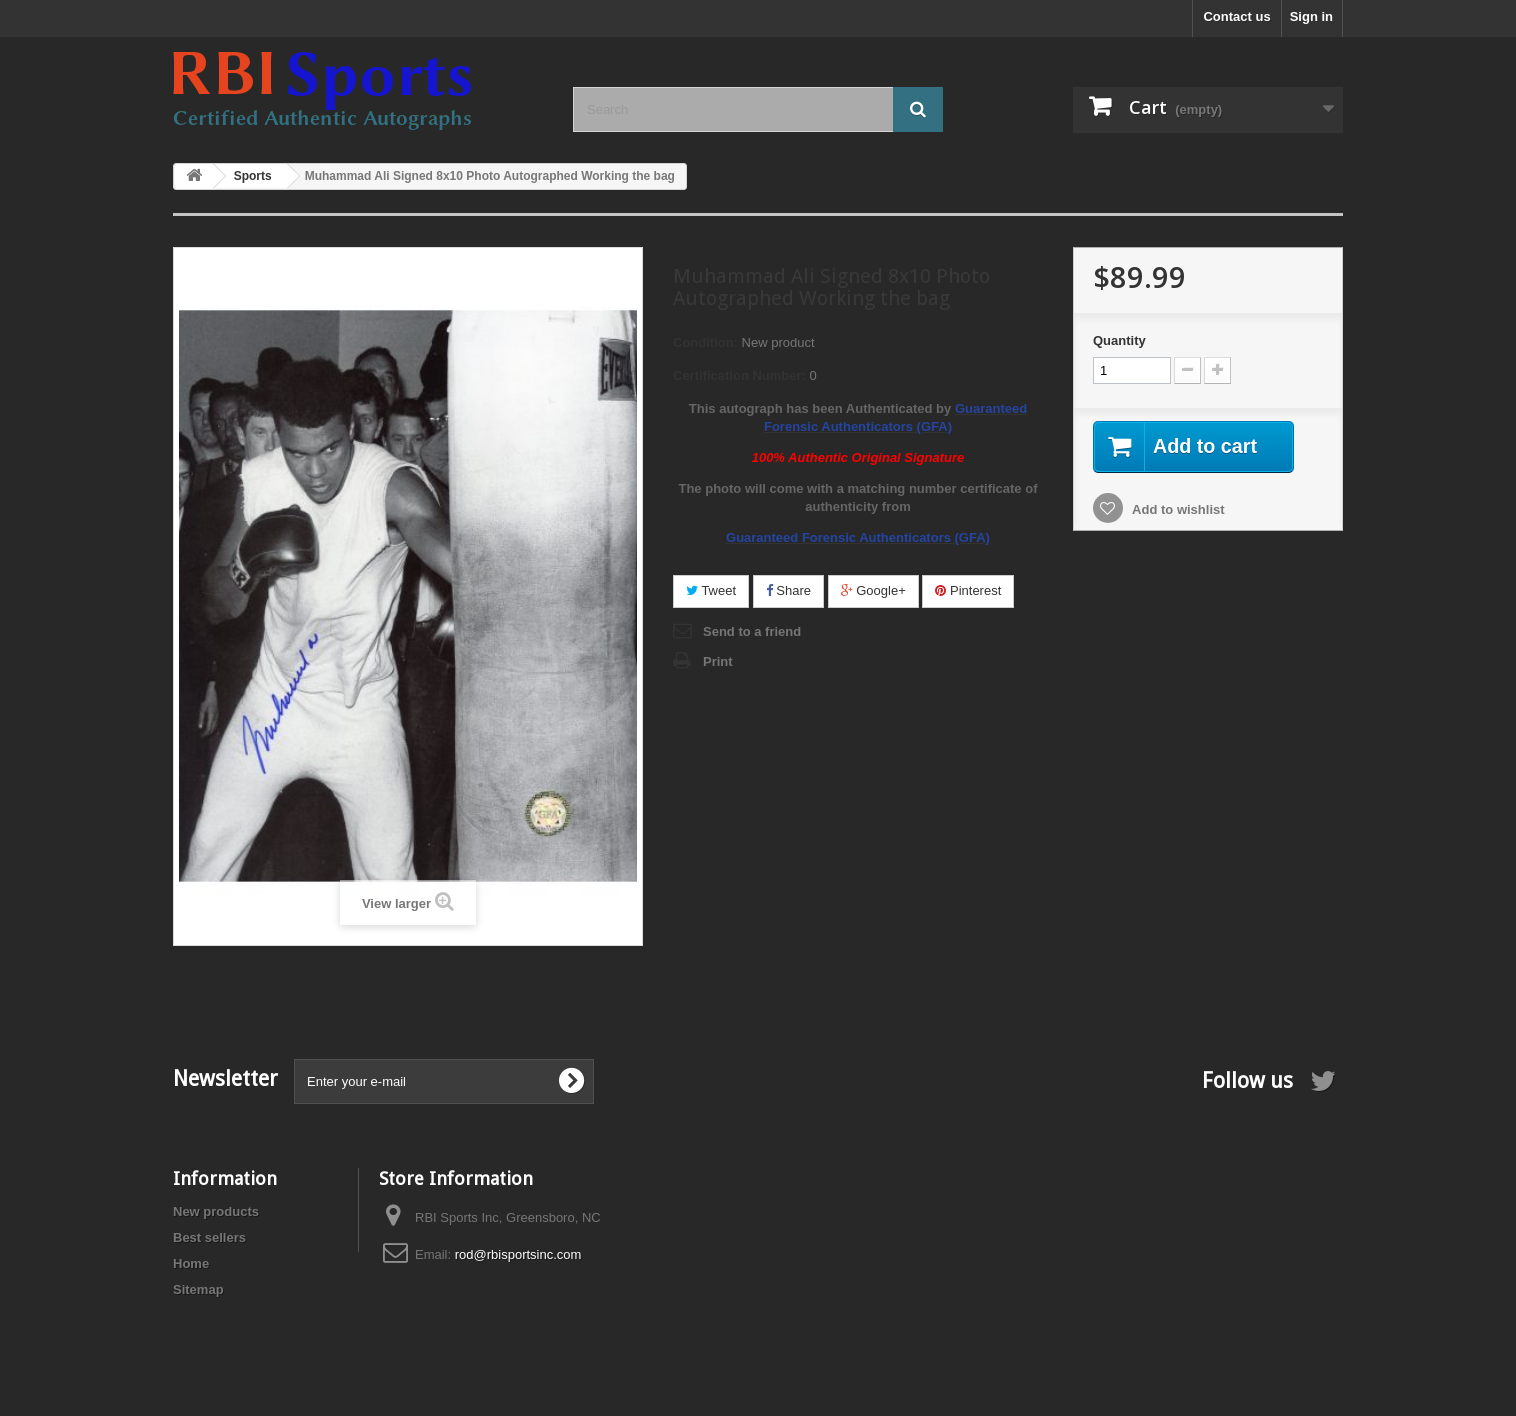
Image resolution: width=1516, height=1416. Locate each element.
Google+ (873, 590)
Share (788, 590)
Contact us (1236, 16)
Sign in (1311, 16)
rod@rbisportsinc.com (518, 1254)
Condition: (705, 342)
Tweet (711, 590)
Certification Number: (739, 375)
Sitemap (198, 1289)
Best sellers (209, 1237)
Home (191, 1263)
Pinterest (968, 590)
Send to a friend (752, 631)
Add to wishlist (1177, 509)
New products (216, 1211)
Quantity (1119, 340)
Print (718, 661)
